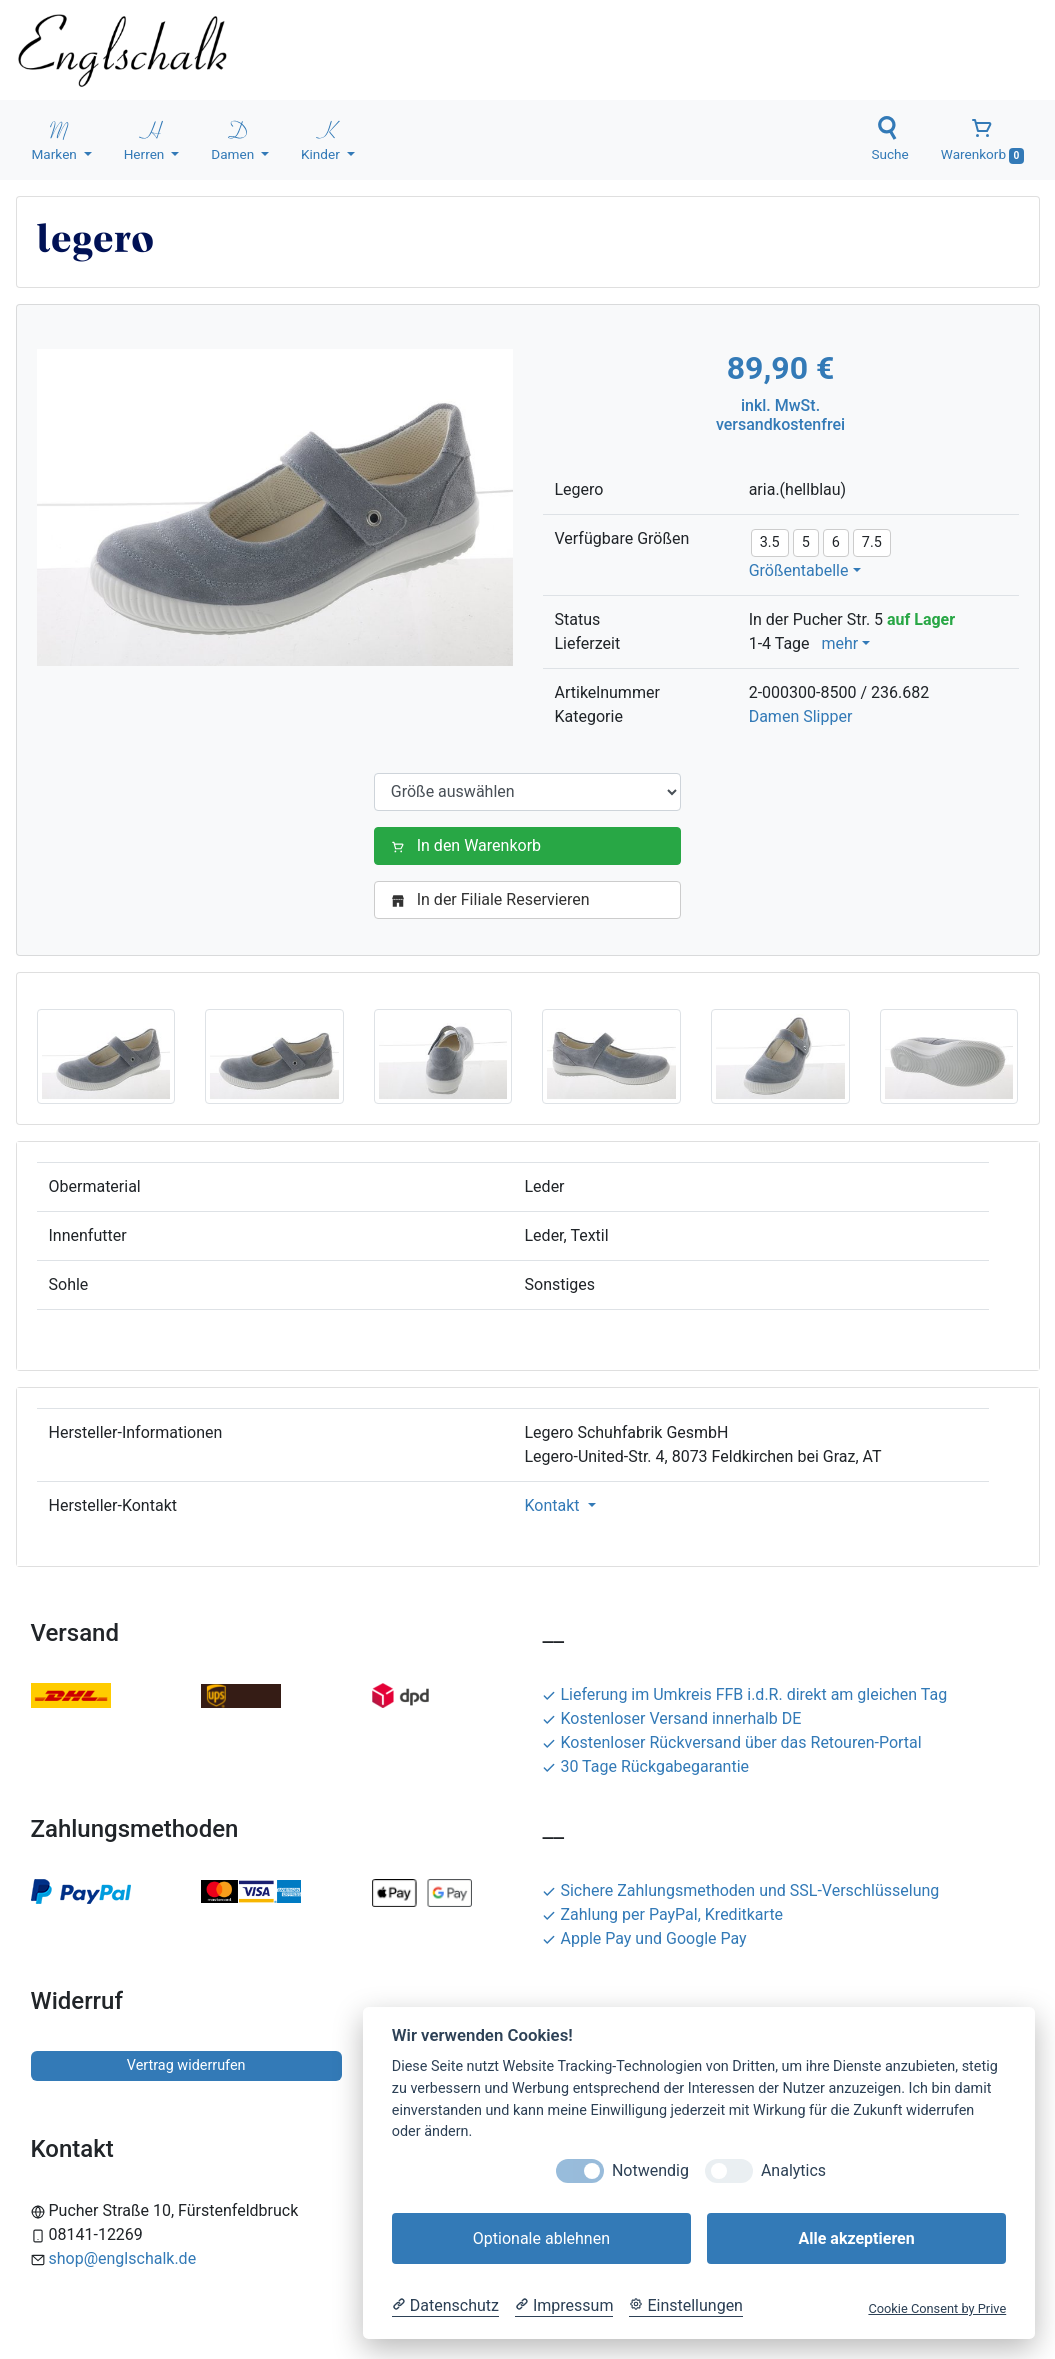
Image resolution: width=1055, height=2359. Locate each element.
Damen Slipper (801, 716)
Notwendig (650, 2170)
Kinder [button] (322, 139)
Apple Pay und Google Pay (644, 1938)
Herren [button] (146, 139)
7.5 (872, 542)
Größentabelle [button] (799, 570)
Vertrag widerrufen (186, 2065)
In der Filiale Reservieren (494, 899)
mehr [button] (839, 643)
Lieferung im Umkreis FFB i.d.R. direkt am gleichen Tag (744, 1694)
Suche (889, 139)
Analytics (793, 2170)
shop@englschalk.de (123, 2258)
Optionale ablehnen (541, 2238)
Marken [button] (56, 139)
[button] (106, 1055)
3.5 (770, 542)
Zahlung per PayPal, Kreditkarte (662, 1914)
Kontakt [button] (554, 1505)
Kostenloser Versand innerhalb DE (671, 1718)
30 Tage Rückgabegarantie (645, 1766)
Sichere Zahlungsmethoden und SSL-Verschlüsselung (740, 1890)
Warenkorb (982, 140)
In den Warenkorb (470, 845)
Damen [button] (234, 139)
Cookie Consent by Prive (937, 2308)
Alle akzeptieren (856, 2238)
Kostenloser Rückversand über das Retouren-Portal (731, 1742)
